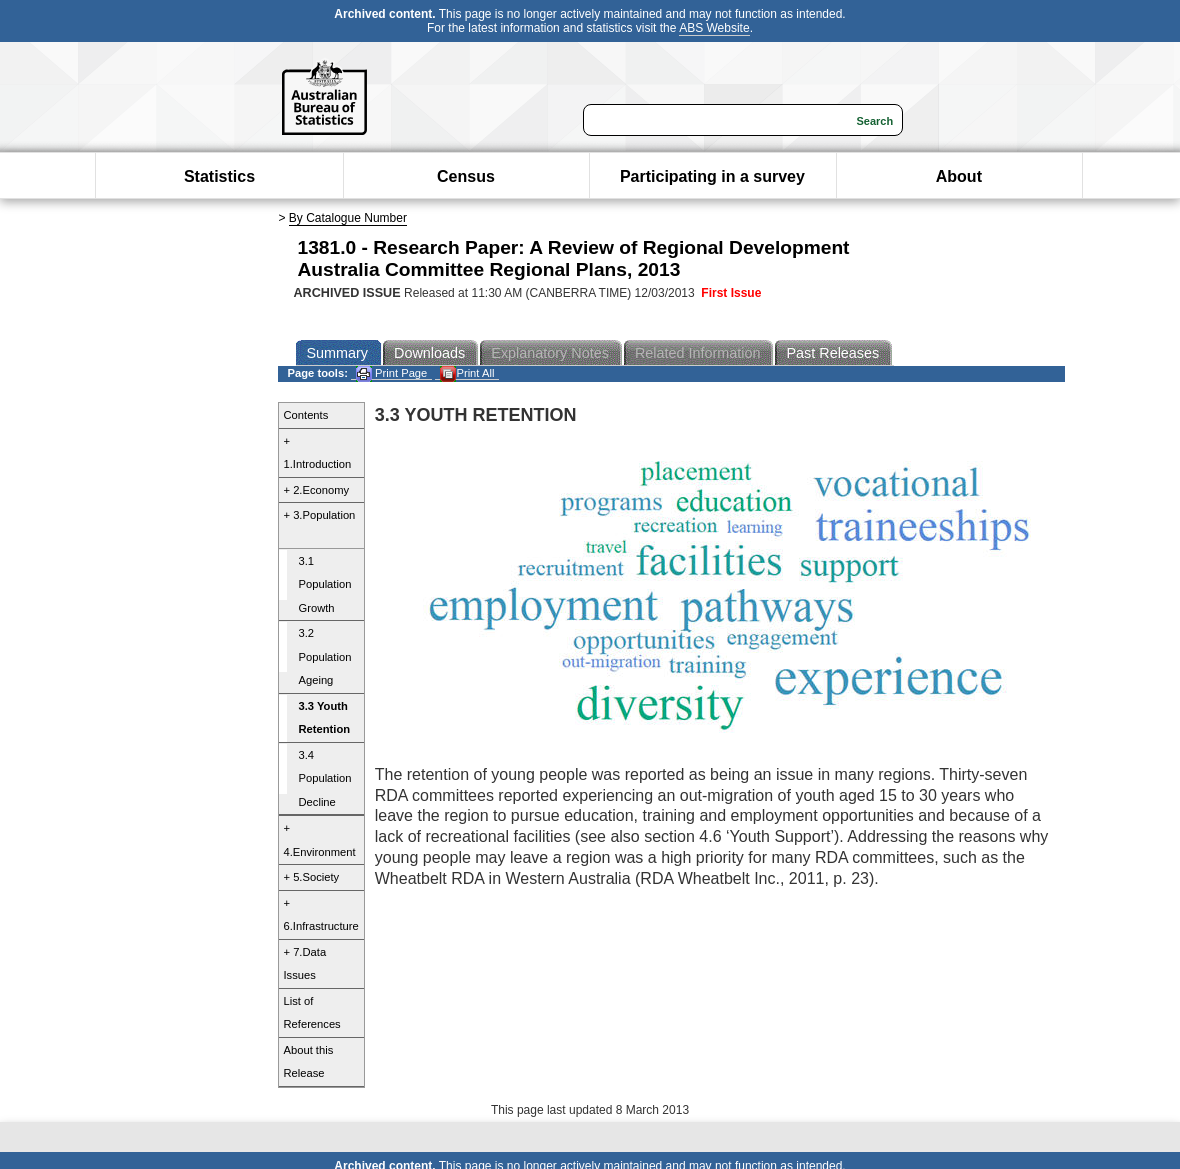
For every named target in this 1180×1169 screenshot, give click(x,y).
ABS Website (714, 28)
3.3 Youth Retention (325, 718)
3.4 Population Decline (325, 778)
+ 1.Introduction (318, 453)
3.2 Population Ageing (325, 656)
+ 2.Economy (317, 490)
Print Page (391, 373)
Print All (467, 373)
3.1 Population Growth (325, 584)
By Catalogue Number (348, 218)
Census (466, 176)
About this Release (309, 1062)
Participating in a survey (712, 176)
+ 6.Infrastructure (321, 915)
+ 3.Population (320, 515)
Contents (306, 415)
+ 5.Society (312, 877)
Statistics (219, 176)
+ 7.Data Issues (305, 964)
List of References (312, 1013)
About (959, 176)
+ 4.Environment (320, 840)
